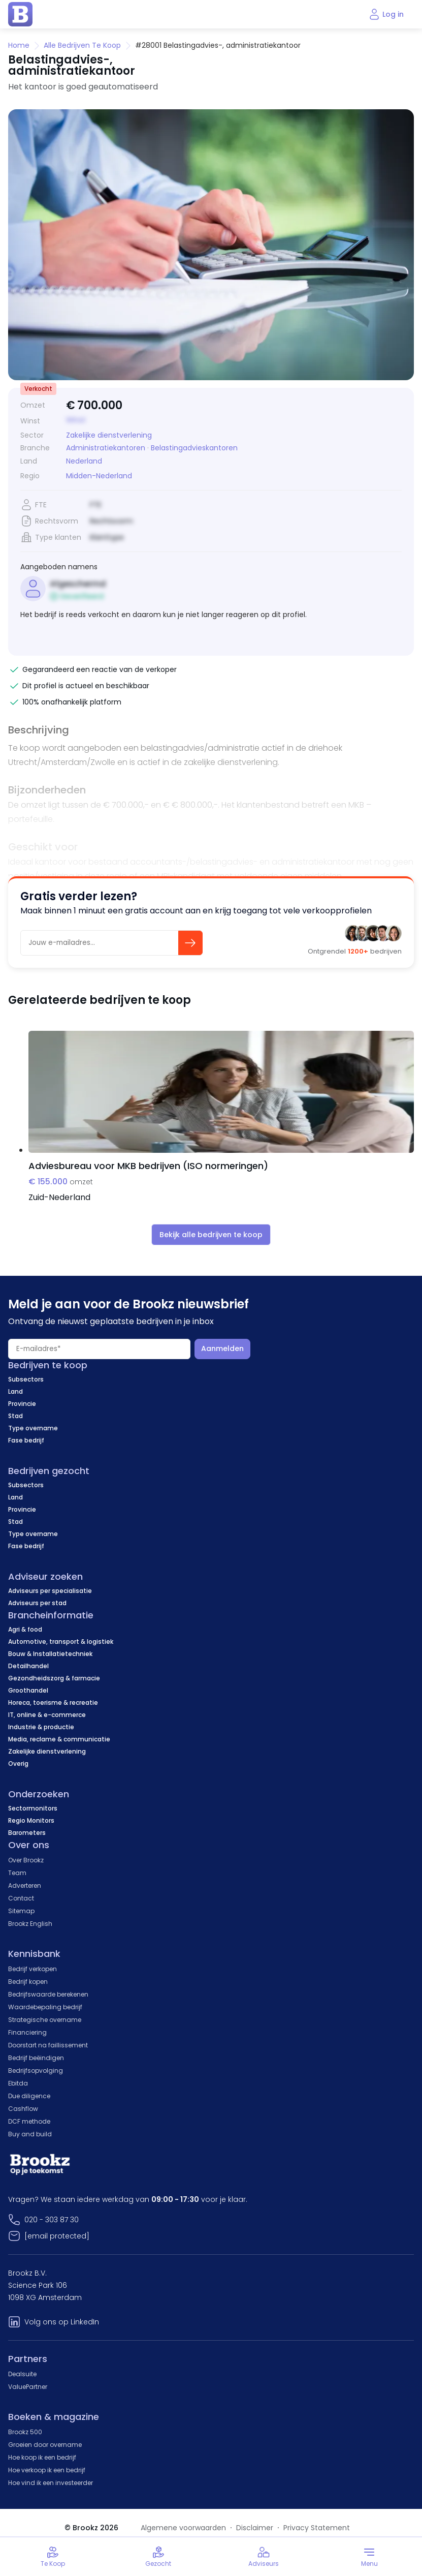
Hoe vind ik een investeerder (50, 2482)
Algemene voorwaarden (183, 2528)
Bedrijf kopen (28, 1981)
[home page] (20, 14)
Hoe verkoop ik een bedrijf (46, 2470)
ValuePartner (27, 2386)
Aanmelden (222, 1348)
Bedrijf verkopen (32, 1969)
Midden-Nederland (99, 476)
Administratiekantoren (105, 448)
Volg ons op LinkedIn (61, 2322)
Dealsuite (22, 2374)
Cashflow (23, 2108)
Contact (21, 1898)
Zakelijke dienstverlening (109, 435)
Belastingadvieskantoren (194, 448)
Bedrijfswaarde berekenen (48, 1994)
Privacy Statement (316, 2528)
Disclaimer (254, 2528)
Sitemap (21, 1911)
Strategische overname (44, 2019)
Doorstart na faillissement (48, 2045)
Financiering (27, 2032)
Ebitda (18, 2083)
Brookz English (30, 1923)
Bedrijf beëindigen (36, 2057)
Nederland (84, 461)
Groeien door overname (45, 2444)
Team (17, 1872)
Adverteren (24, 1885)
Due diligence (29, 2096)
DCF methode (29, 2121)
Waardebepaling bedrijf (45, 2007)
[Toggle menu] (369, 2556)
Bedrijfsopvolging (35, 2070)
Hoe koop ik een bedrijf (42, 2457)
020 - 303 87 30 (51, 2220)
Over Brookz (26, 1860)
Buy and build (30, 2134)
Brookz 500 (25, 2432)
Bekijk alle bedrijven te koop (211, 1235)
